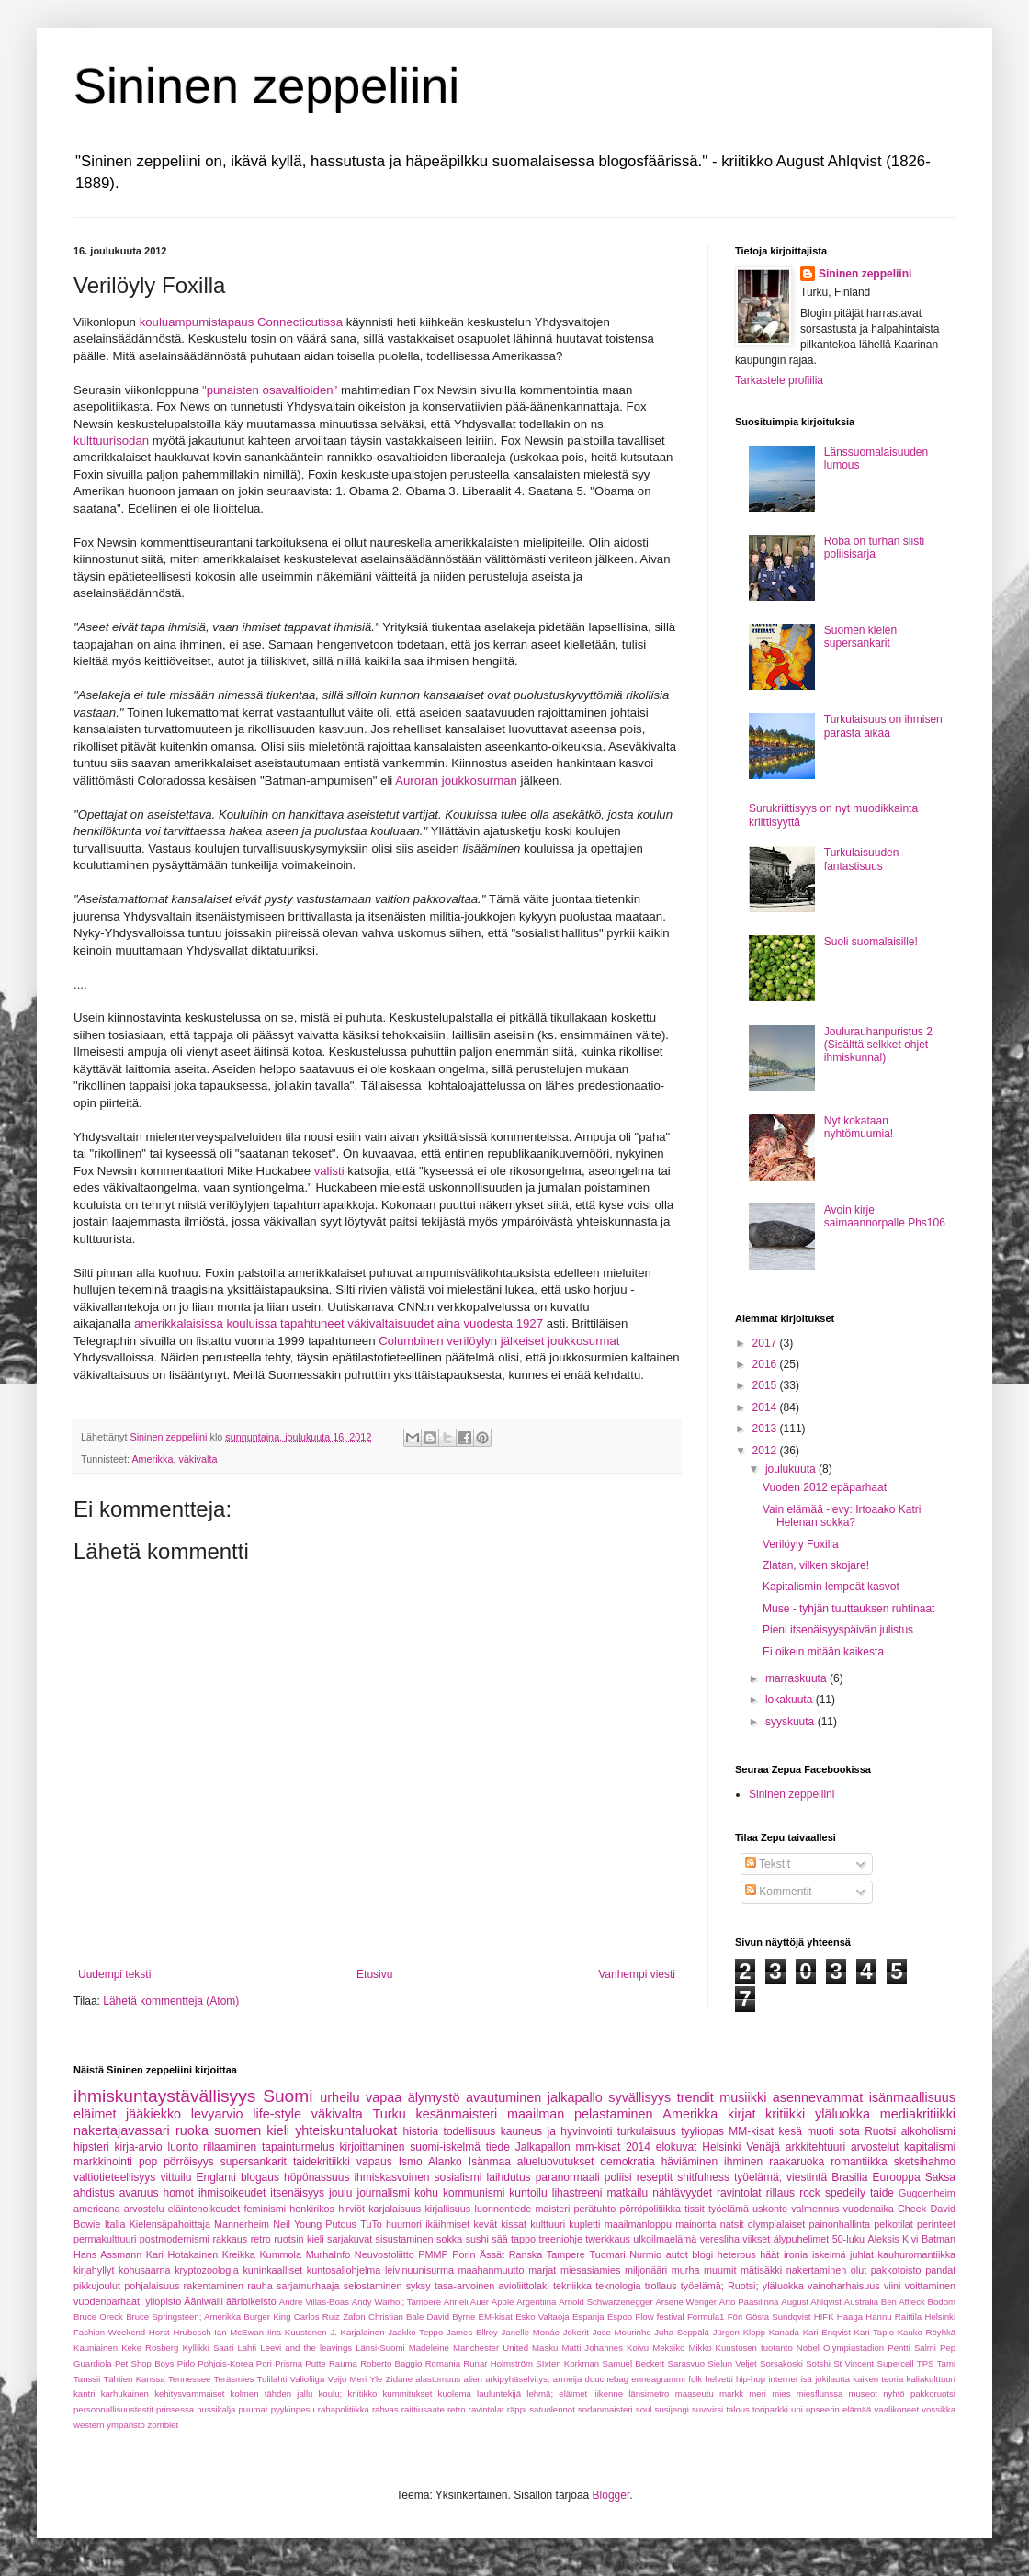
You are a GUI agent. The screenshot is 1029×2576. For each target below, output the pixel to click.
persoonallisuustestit (113, 2409)
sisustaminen (405, 2238)
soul (644, 2409)
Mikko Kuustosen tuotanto (740, 2348)
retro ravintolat (475, 2409)
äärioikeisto (251, 2301)
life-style (277, 2114)
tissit (694, 2208)
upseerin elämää (838, 2409)
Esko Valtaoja (542, 2316)
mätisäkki (761, 2270)
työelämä (728, 2208)
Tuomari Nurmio (625, 2254)
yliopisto (163, 2301)
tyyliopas (702, 2131)
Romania (442, 2363)
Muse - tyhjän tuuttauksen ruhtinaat (848, 1608)
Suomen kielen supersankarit (860, 637)
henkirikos (311, 2208)
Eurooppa (897, 2177)
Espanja (588, 2316)
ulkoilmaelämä (664, 2238)
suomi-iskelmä (445, 2147)
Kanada (784, 2332)
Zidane (399, 2379)
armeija (567, 2379)
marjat (542, 2270)
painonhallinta (839, 2224)
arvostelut (875, 2147)
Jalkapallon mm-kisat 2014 (582, 2147)
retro (261, 2238)
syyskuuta (791, 1721)
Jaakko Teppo (415, 2332)
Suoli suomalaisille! (871, 941)
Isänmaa (490, 2161)
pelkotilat (893, 2224)
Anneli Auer (466, 2302)
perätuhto (595, 2208)
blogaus (260, 2177)
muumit (720, 2270)
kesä (789, 2131)
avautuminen (503, 2097)
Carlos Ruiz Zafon (330, 2316)
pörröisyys (189, 2161)
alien (473, 2379)
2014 (766, 1407)
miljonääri (646, 2270)
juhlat (862, 2254)
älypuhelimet (802, 2238)
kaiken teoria (878, 2379)
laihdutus (509, 2177)
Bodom (942, 2302)
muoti (820, 2131)
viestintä (806, 2177)
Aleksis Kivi (893, 2238)
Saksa (940, 2177)
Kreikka (238, 2254)
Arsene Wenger (686, 2302)
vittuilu (175, 2177)
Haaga (850, 2316)
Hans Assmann (107, 2254)
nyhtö (893, 2394)
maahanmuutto (491, 2270)
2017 (766, 1343)
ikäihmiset (447, 2224)
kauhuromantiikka (917, 2254)
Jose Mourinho (622, 2332)
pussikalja (216, 2409)
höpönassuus (316, 2177)
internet (782, 2379)
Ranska (526, 2254)
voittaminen (930, 2285)
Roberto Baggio (391, 2363)
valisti (329, 1171)
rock (809, 2192)
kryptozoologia (207, 2270)
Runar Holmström (498, 2363)
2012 (766, 1450)
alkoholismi (928, 2131)
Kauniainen (96, 2348)
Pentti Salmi (912, 2348)
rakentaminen (213, 2285)
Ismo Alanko (430, 2161)
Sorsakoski (781, 2363)
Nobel (808, 2348)
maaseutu (694, 2394)
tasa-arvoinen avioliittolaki (492, 2285)
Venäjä (763, 2147)
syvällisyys (639, 2097)
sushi (477, 2238)
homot (179, 2192)
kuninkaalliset (272, 2270)
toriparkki (770, 2409)
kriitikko (362, 2394)
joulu (340, 2192)
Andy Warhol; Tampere (396, 2302)
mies (781, 2394)
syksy (418, 2285)
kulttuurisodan (111, 440)
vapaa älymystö (412, 2097)
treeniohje (560, 2238)
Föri (735, 2316)
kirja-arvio (139, 2147)
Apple (503, 2302)
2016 (766, 1364)
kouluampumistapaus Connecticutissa (241, 322)
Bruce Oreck (98, 2316)
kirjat (741, 2114)
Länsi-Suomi (380, 2348)
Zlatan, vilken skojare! (816, 1565)
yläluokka (842, 2114)
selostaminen (373, 2285)
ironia (796, 2254)
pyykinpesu (293, 2409)
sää (499, 2238)
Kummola (280, 2254)
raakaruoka (796, 2161)
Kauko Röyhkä (927, 2332)
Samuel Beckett (633, 2363)
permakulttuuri (105, 2238)
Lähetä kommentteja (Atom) (171, 2000)
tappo (523, 2238)
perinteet (936, 2224)
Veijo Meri (348, 2379)
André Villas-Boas (314, 2302)
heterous (737, 2254)
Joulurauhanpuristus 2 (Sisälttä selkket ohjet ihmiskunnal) (878, 1045)
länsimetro (648, 2394)
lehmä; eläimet (556, 2394)
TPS (925, 2363)
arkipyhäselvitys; (517, 2379)
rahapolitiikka (343, 2409)
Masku (545, 2348)
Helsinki (721, 2147)
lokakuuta (790, 1699)
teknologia (617, 2285)
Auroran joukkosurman (456, 780)
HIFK (824, 2316)
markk (731, 2394)
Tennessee (189, 2379)
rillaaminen (229, 2147)
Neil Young (297, 2224)
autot (677, 2254)
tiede (498, 2147)
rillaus (780, 2192)
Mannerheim (241, 2224)
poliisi (618, 2177)
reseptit (655, 2177)
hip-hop (750, 2379)
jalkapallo (575, 2097)
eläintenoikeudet (204, 2208)
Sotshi (818, 2363)
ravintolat (739, 2192)
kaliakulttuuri (931, 2379)
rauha (260, 2285)
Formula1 (706, 2316)
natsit (732, 2224)
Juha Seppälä (681, 2332)
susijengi (672, 2409)
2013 (766, 1428)
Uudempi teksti (114, 1974)
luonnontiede (502, 2208)
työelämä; (758, 2177)
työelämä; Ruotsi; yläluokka (742, 2285)
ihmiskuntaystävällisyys (164, 2096)
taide (882, 2192)
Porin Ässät (478, 2254)
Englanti (215, 2177)
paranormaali (568, 2177)
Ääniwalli (203, 2301)
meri (757, 2394)
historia (420, 2131)
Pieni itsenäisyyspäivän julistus (838, 1629)
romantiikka (859, 2161)
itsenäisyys (297, 2192)
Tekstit (767, 1864)
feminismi (265, 2208)
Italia (115, 2224)
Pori (264, 2363)
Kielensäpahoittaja (170, 2224)
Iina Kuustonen (297, 2332)
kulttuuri (547, 2224)
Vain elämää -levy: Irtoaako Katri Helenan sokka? (842, 1516)
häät (769, 2254)
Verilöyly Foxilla (801, 1544)
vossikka (939, 2409)
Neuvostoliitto (384, 2254)
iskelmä (829, 2254)
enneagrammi (658, 2379)
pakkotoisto (896, 2270)
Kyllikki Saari (207, 2348)
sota (849, 2131)
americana (96, 2208)
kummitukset (408, 2394)
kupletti (584, 2224)
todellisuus (470, 2131)
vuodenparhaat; (108, 2301)
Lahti (246, 2348)
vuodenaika (868, 2208)
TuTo (371, 2224)
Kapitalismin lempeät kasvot (831, 1586)
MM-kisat (751, 2131)
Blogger (611, 2495)
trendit (695, 2097)
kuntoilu (528, 2192)
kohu (426, 2192)
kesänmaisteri (456, 2114)
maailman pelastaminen (580, 2114)
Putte (315, 2363)
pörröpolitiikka (650, 2208)
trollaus (661, 2285)
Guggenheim (927, 2192)
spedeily (845, 2192)
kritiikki (785, 2114)
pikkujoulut (97, 2285)
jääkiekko (153, 2114)
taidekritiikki (321, 2161)
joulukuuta (792, 1469)
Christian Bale (396, 2316)
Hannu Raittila (893, 2316)
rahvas (385, 2409)
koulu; (331, 2394)
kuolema (454, 2394)
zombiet (163, 2425)
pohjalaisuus (151, 2285)
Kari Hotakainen (182, 2254)
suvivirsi (707, 2409)
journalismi (382, 2192)
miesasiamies (590, 2270)
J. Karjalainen (357, 2332)
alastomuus (437, 2379)
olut (858, 2270)
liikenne (608, 2394)
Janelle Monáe (531, 2332)
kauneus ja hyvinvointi (557, 2131)
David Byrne (451, 2316)
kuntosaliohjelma (343, 2270)
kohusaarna (144, 2270)
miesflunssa (820, 2394)
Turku (388, 2114)
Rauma (343, 2363)
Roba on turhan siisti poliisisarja (874, 547)
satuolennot (552, 2409)
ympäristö (126, 2425)
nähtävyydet (682, 2192)
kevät (485, 2224)
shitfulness (703, 2177)
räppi (516, 2409)
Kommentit (778, 1891)
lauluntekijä (499, 2394)
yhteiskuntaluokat (346, 2130)
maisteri (553, 2208)
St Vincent (853, 2363)
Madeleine (429, 2348)
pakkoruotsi (933, 2394)
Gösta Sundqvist (778, 2316)
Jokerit (576, 2332)
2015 (766, 1385)
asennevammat (818, 2097)
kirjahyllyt (94, 2270)
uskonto (769, 2208)
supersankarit (253, 2161)
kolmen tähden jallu (272, 2394)
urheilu (339, 2097)
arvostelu (144, 2208)
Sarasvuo (687, 2363)
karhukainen (125, 2394)
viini (892, 2285)
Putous (340, 2224)
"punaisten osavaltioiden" (269, 390)
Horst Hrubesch (180, 2332)
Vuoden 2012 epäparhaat (825, 1487)
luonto (182, 2147)
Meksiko (668, 2348)
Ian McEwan (239, 2332)
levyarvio (217, 2114)
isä (806, 2379)
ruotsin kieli (298, 2238)
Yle (376, 2379)
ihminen (743, 2161)
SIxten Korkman (567, 2363)
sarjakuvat (349, 2238)
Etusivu (374, 1974)
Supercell (895, 2363)
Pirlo (186, 2363)
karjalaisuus (394, 2208)
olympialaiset (776, 2224)
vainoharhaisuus (844, 2285)
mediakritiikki (918, 2114)
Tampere (566, 2254)
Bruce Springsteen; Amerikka (183, 2316)
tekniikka (572, 2285)
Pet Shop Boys (145, 2363)
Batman (939, 2238)
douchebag (606, 2379)
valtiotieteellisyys (114, 2177)
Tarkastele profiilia (779, 380)
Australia (861, 2302)
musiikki (742, 2097)
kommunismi (473, 2192)
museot (863, 2394)
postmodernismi (174, 2238)
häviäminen (690, 2161)
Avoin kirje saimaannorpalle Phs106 (884, 1216)
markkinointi (103, 2161)
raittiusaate (423, 2409)
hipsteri (91, 2147)
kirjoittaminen (372, 2147)
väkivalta (197, 1458)
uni (797, 2409)
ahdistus (94, 2192)
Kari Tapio (874, 2332)
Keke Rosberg (149, 2348)
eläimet (95, 2114)
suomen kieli (251, 2130)
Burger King (266, 2316)
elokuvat (676, 2147)
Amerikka (152, 1458)
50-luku (848, 2238)
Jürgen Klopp (739, 2332)
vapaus (374, 2161)
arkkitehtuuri (815, 2147)
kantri (84, 2394)
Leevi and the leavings (306, 2348)
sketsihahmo (925, 2161)
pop (148, 2161)
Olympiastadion (853, 2348)
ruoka (192, 2130)
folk (695, 2379)
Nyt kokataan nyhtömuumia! (858, 1127)
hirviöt (351, 2208)
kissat (513, 2224)
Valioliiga (307, 2379)
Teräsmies (234, 2379)
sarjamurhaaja (308, 2285)
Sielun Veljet (731, 2363)
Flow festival (659, 2316)
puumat (253, 2409)
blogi (702, 2254)
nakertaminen (816, 2270)
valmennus (815, 2208)
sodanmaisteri (605, 2409)
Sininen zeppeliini (266, 85)
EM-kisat (496, 2316)
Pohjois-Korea (225, 2363)
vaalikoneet (897, 2409)
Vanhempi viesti (636, 1974)
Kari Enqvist (827, 2332)
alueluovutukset (555, 2161)
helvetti (718, 2379)
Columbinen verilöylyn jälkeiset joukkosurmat (499, 1341)
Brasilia (849, 2177)
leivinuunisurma (419, 2270)
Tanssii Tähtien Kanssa (119, 2379)
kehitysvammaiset (189, 2394)
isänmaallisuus (912, 2097)
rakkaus (229, 2238)
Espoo (619, 2316)
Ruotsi (880, 2131)
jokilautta (832, 2379)
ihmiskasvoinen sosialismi (417, 2177)
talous (738, 2409)
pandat (940, 2270)
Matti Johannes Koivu (605, 2348)
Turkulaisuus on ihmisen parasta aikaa (883, 726)
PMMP (432, 2254)
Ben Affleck (903, 2302)
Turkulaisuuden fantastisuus (861, 859)
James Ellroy (472, 2332)
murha (686, 2270)
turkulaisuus (646, 2131)
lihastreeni (577, 2192)
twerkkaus (607, 2238)
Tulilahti (272, 2379)
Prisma (288, 2363)
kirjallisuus (447, 2208)
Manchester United (490, 2348)
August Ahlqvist (811, 2302)
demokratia (627, 2161)
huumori (404, 2224)
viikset (756, 2238)
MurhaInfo (328, 2254)
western (89, 2425)
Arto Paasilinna (749, 2302)
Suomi (287, 2096)
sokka (449, 2238)
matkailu (628, 2192)
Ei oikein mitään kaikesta (823, 1651)
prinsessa (175, 2409)
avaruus (139, 2192)
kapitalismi (930, 2147)
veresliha (720, 2238)
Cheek (912, 2208)
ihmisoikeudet (232, 2192)
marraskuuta (797, 1678)
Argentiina (536, 2302)
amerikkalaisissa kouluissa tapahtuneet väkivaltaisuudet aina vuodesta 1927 (338, 1323)
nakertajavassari (122, 2130)
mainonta (695, 2224)
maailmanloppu (638, 2224)
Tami (946, 2363)
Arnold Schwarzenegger (606, 2302)
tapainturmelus (298, 2147)
